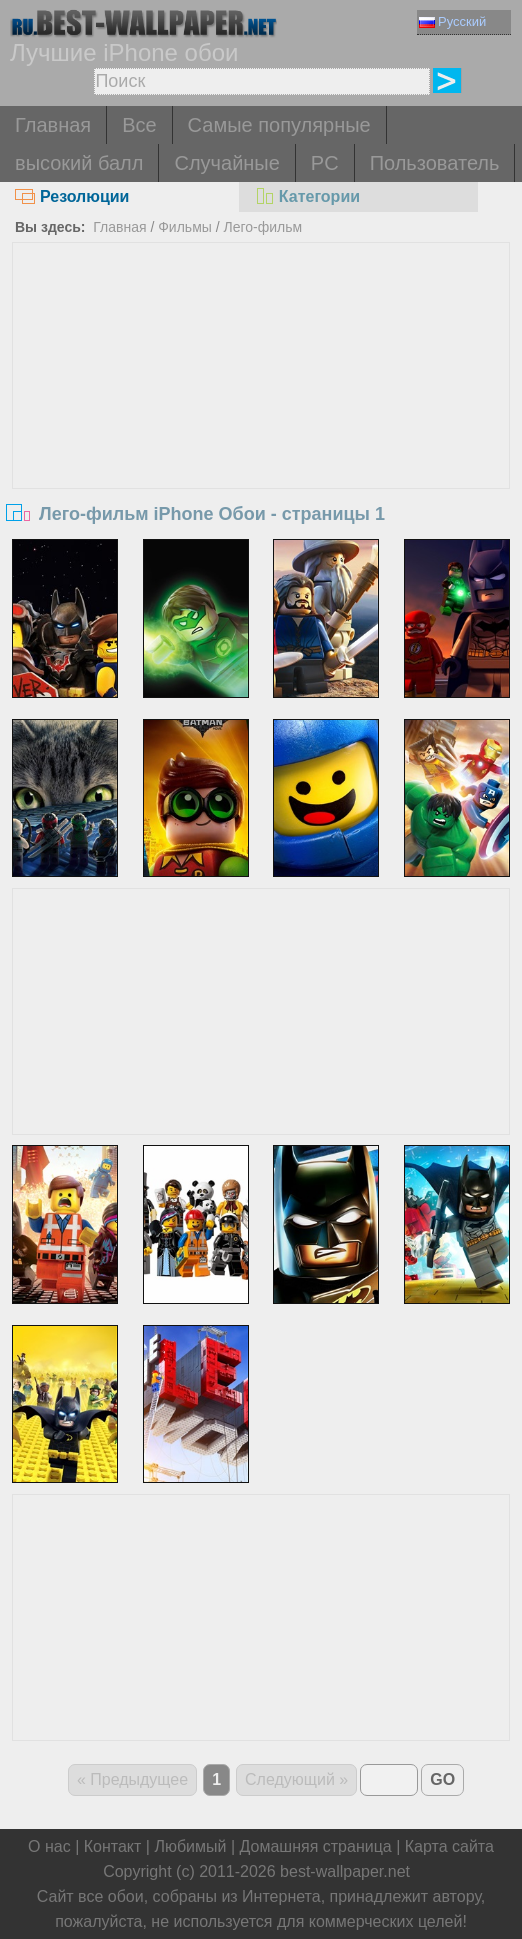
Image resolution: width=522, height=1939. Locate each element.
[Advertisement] (261, 393)
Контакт (113, 1846)
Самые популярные (279, 125)
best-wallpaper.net (345, 1871)
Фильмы (185, 227)
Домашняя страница (316, 1846)
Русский (452, 21)
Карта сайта (449, 1846)
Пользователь (435, 163)
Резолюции (72, 196)
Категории (307, 196)
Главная (53, 125)
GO (442, 1779)
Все (139, 125)
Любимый (190, 1846)
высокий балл (79, 163)
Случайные (226, 163)
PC (325, 163)
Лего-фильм (263, 227)
